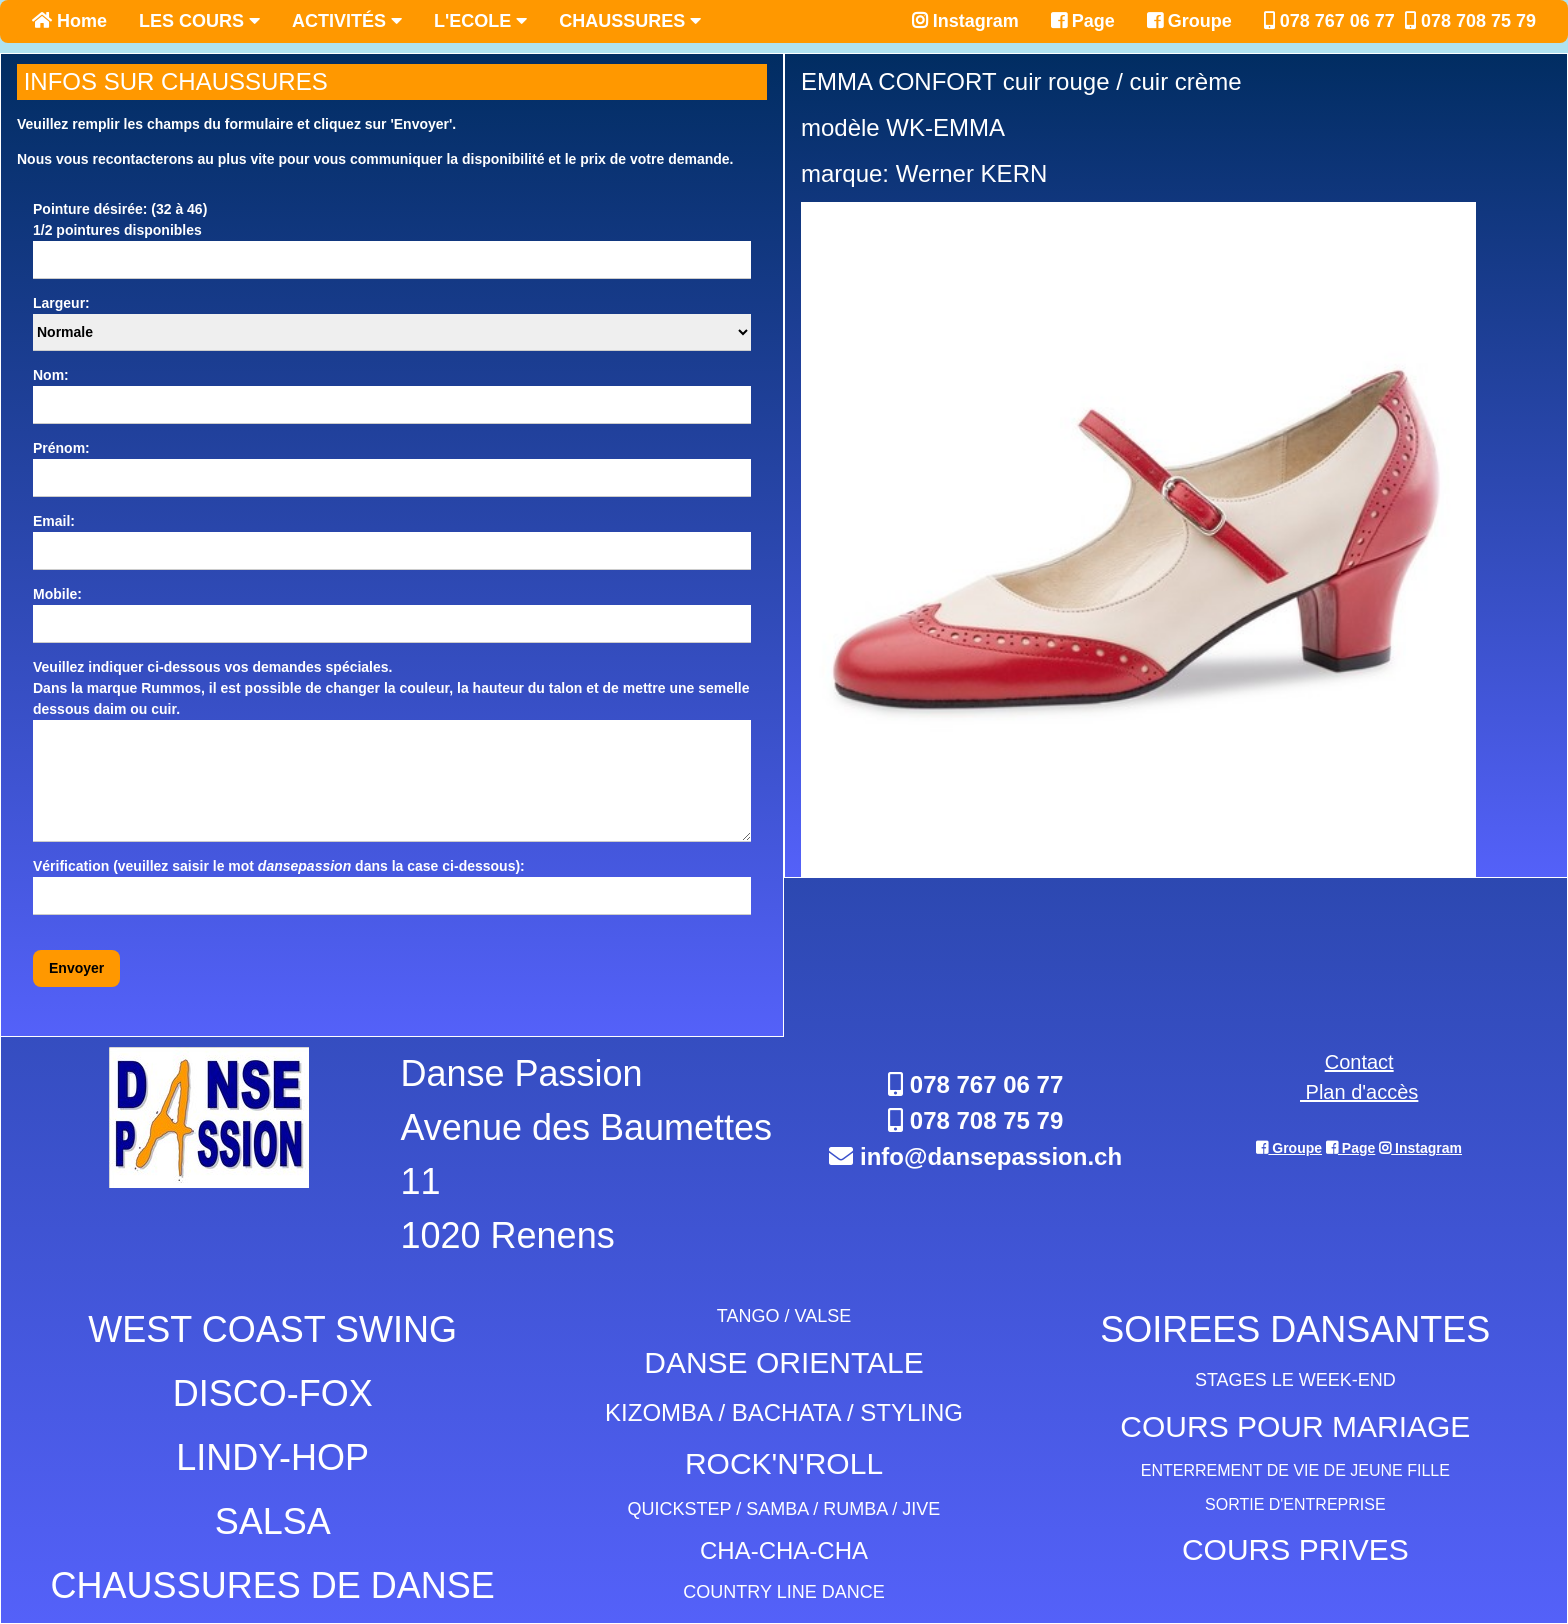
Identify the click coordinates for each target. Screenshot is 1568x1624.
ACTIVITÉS (347, 21)
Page (1083, 21)
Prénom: (61, 448)
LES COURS (199, 21)
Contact (1359, 1062)
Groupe (1189, 21)
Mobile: (57, 594)
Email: (54, 521)
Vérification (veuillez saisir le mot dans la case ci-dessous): (279, 866)
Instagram (965, 21)
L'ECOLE (480, 21)
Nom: (51, 375)
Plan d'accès (1359, 1092)
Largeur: (61, 303)
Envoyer (76, 968)
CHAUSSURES (630, 21)
